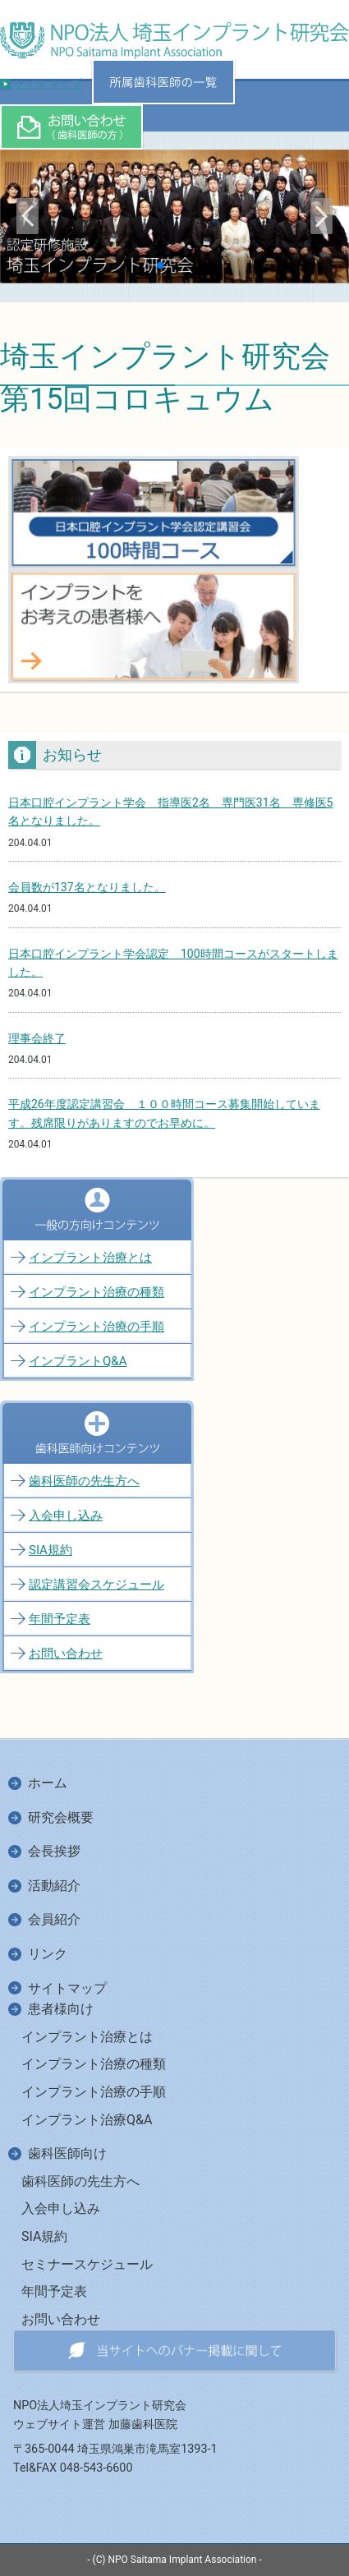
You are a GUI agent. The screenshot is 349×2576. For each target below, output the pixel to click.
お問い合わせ (66, 1653)
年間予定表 (59, 1619)
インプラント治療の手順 (96, 1326)
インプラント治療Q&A (86, 2120)
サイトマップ (47, 83)
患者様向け (61, 2009)
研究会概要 (61, 1817)
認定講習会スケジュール (96, 1584)
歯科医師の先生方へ (84, 1481)
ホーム (47, 1783)
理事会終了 (37, 1038)
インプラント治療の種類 (96, 1292)
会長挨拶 (54, 1851)
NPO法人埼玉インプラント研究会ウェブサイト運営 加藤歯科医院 (99, 2415)
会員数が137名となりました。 (87, 887)
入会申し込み (66, 1515)
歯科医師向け (67, 2153)
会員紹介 (54, 1919)
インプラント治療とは (90, 1257)
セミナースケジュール (87, 2264)
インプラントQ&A (77, 1361)
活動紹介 (54, 1885)
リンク (47, 1954)
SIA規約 (50, 1550)
